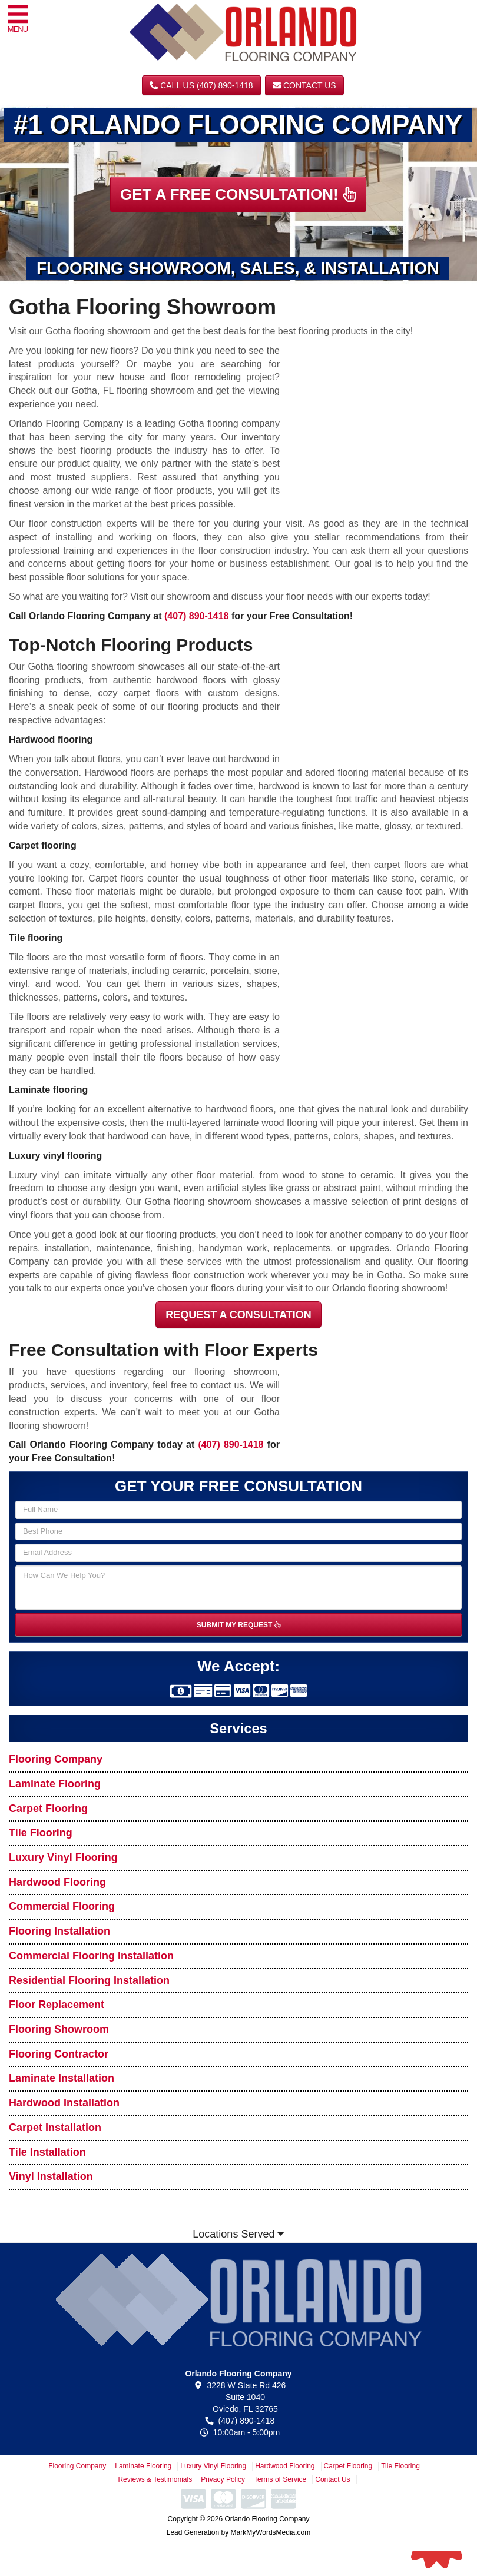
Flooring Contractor (58, 2054)
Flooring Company (55, 1759)
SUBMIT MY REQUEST (238, 1625)
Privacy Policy (223, 2479)
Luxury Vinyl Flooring (63, 1857)
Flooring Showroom (59, 2029)
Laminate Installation (61, 2078)
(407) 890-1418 (196, 616)
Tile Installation (47, 2152)
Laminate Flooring (55, 1784)
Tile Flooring (40, 1833)
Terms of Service (280, 2479)
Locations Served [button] (238, 2234)
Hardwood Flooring (57, 1882)
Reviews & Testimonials (155, 2479)
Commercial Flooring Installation (91, 1956)
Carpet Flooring (48, 1808)
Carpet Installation (55, 2127)
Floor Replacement (56, 2004)
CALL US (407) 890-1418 (201, 85)
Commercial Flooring (62, 1906)
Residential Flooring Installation (89, 1980)
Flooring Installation (59, 1931)
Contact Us (304, 85)
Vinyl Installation (51, 2176)
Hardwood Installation (64, 2103)
